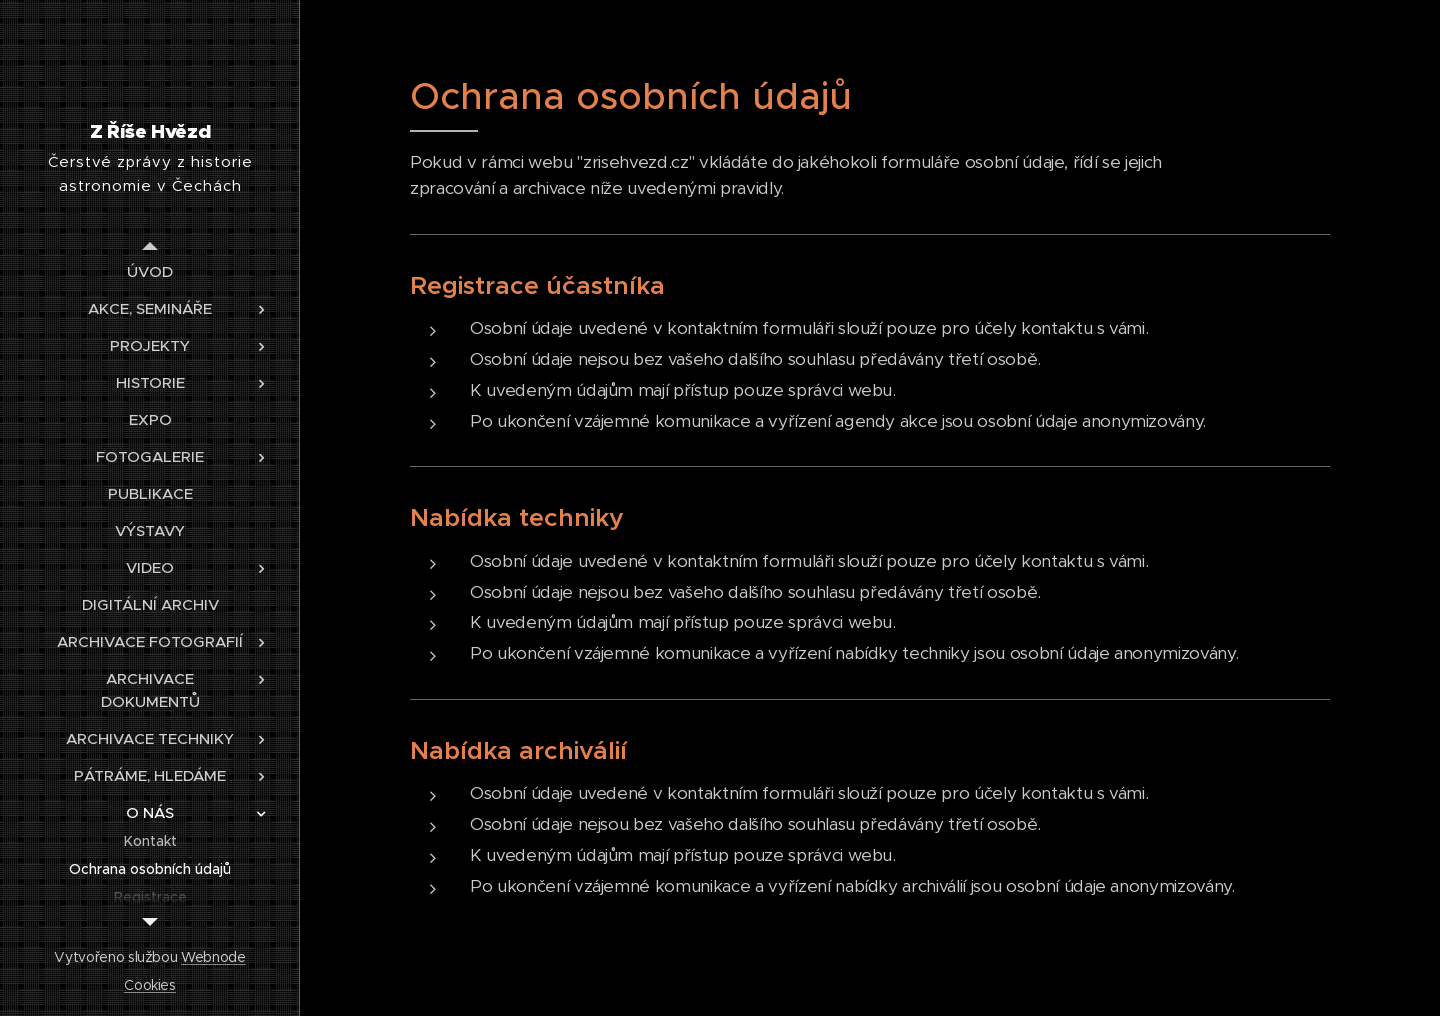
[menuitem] (150, 271)
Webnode (213, 957)
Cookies (150, 985)
